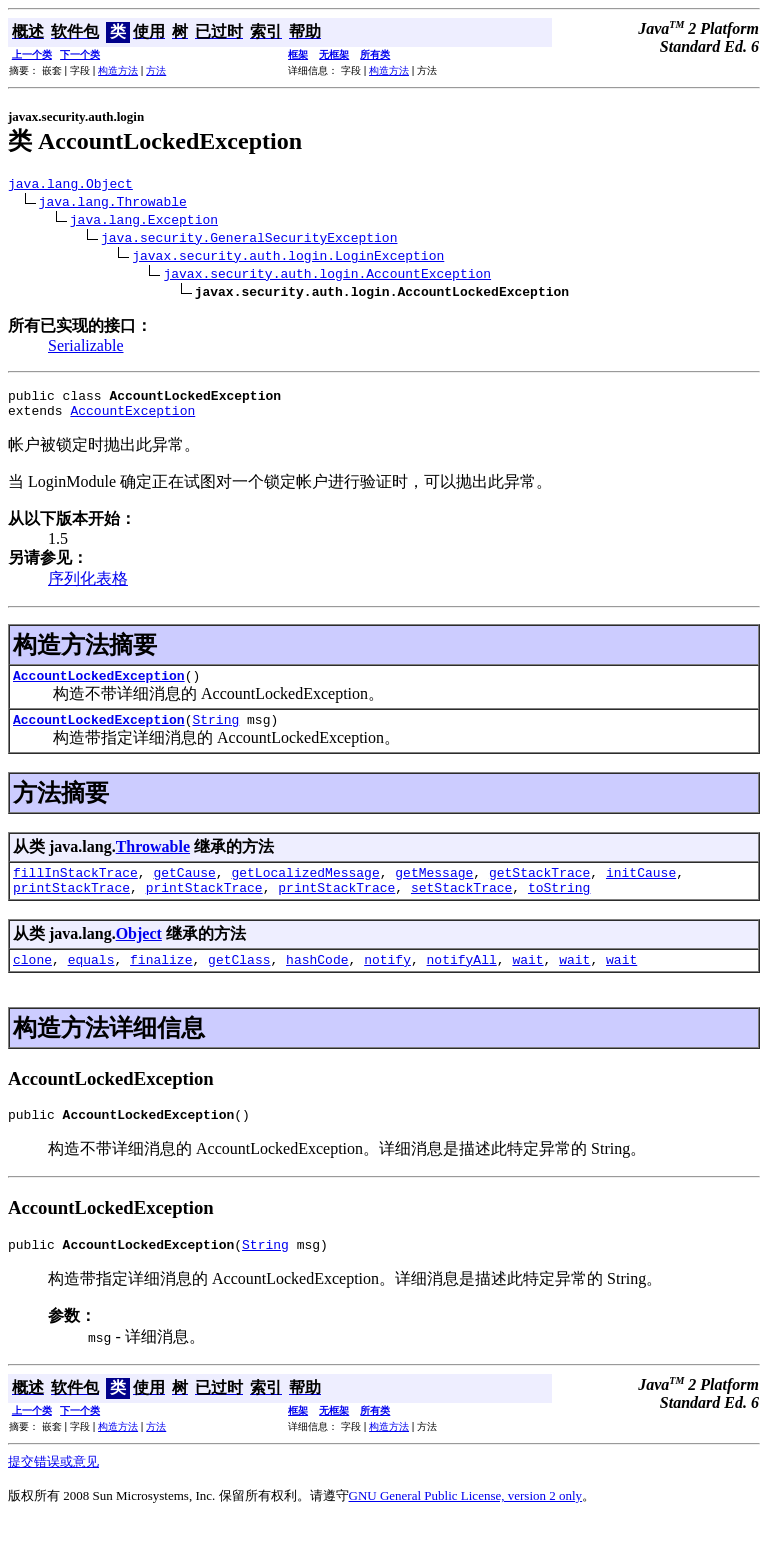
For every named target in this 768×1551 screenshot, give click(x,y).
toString (559, 908)
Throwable (153, 861)
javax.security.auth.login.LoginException (288, 258)
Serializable (86, 348)
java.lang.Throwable (113, 204)
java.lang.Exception (144, 222)
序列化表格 (88, 587)
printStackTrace (71, 908)
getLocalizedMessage (305, 890)
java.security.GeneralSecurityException (249, 240)
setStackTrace (461, 908)
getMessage (434, 890)
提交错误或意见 (53, 1491)
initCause (641, 890)
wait (527, 983)
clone (32, 983)
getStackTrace (539, 890)
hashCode (317, 983)
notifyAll (462, 983)
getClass (239, 983)
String (215, 734)
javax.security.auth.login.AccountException (327, 276)
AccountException (132, 419)
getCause (184, 890)
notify (387, 983)
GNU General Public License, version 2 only (466, 1525)
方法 (156, 70)
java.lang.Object (70, 186)
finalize (161, 983)
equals (91, 983)
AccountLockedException (99, 687)
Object (139, 954)
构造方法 (118, 70)
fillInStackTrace (75, 890)
